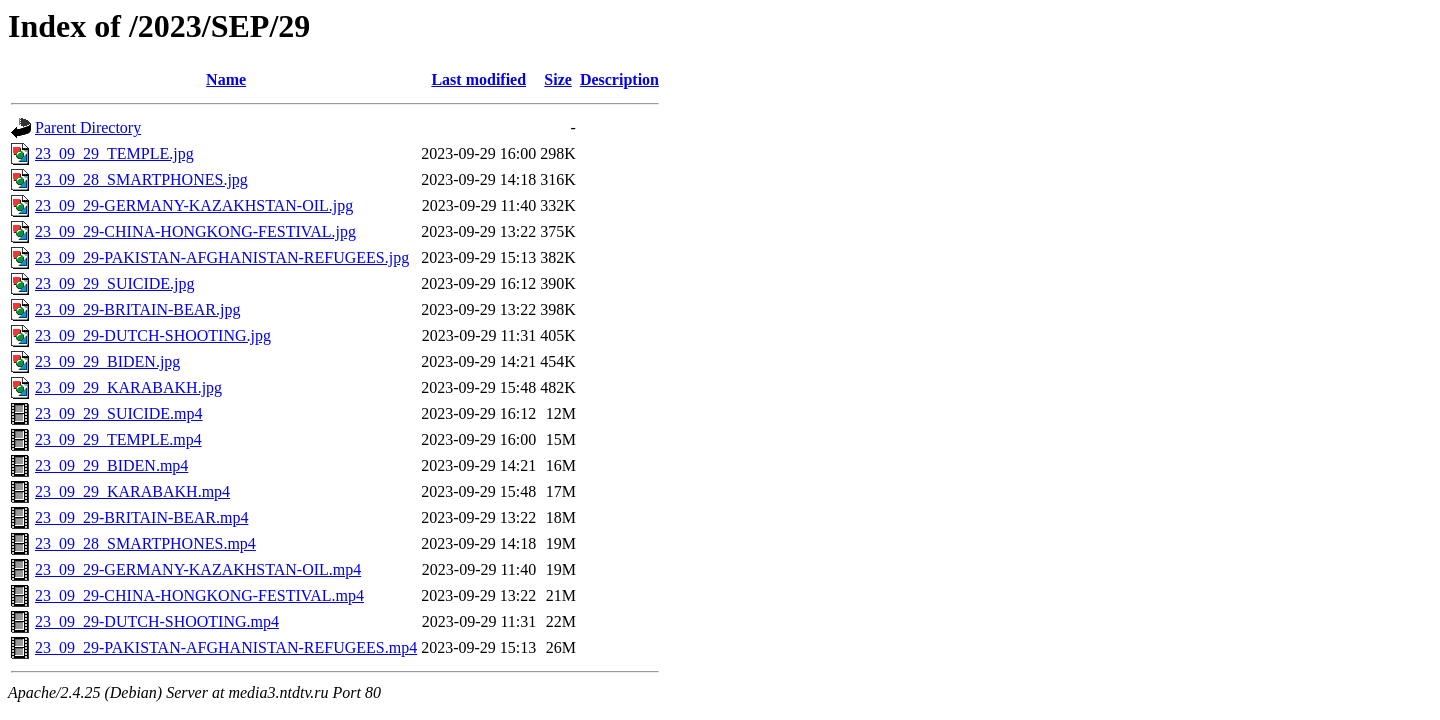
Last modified (478, 79)
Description (619, 79)
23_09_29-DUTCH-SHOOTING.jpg (153, 335)
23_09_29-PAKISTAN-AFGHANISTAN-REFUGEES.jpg (222, 257)
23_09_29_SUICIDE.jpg (115, 283)
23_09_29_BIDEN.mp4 (111, 465)
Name (226, 79)
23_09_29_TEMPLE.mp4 (118, 439)
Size (558, 79)
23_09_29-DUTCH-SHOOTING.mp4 (157, 621)
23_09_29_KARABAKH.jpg (128, 387)
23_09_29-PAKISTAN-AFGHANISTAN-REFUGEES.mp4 (226, 647)
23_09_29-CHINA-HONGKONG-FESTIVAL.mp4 (199, 595)
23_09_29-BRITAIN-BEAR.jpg (137, 309)
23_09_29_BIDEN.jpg (107, 361)
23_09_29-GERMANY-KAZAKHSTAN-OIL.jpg (194, 205)
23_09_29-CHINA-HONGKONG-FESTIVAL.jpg (195, 231)
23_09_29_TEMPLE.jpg (114, 153)
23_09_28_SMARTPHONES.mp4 (145, 543)
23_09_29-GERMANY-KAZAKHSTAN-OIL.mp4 (198, 569)
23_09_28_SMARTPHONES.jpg (141, 179)
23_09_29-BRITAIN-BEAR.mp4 (141, 517)
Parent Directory (88, 127)
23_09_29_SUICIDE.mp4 (119, 413)
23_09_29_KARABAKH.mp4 (132, 491)
